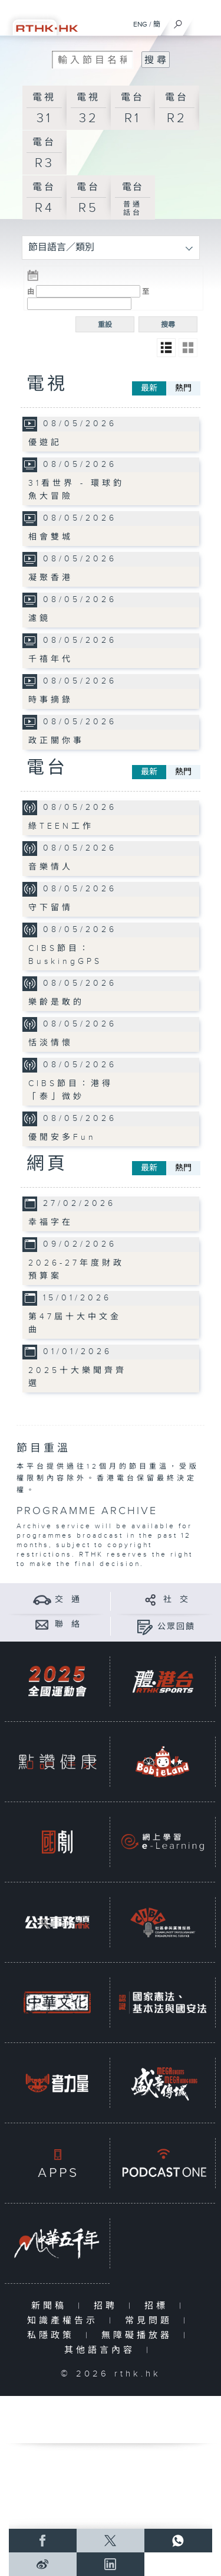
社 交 (176, 1599)
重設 (105, 325)
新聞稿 (51, 2306)
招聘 (108, 2306)
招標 (158, 2306)
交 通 (68, 1599)
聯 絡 (68, 1624)
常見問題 (151, 2321)
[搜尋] (178, 21)
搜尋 (168, 325)
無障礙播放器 (139, 2335)
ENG (140, 24)
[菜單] (204, 21)
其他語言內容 (102, 2350)
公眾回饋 (176, 1627)
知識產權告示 (65, 2321)
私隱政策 (53, 2335)
